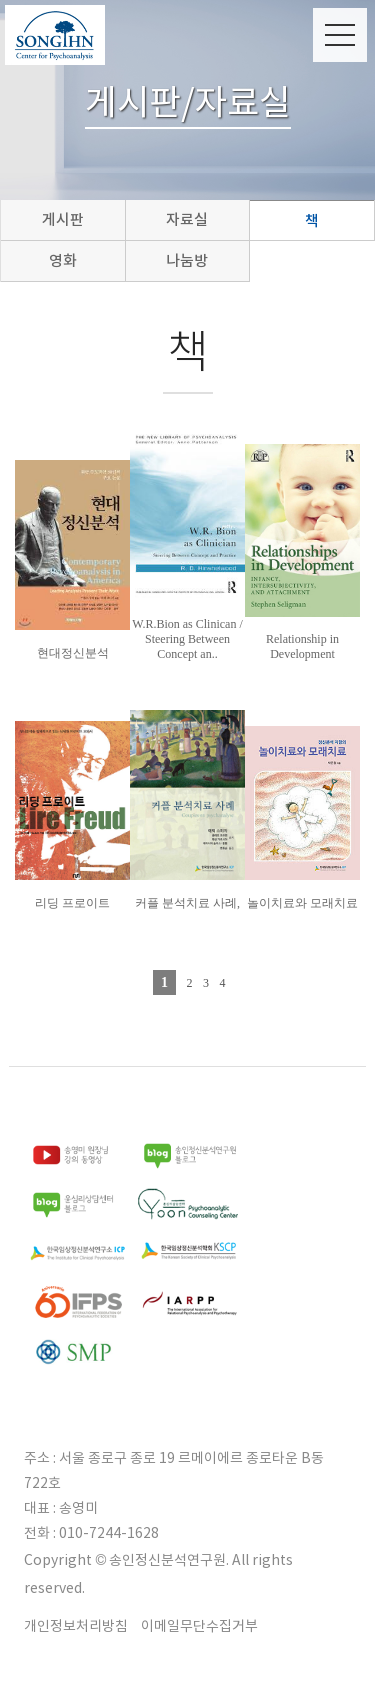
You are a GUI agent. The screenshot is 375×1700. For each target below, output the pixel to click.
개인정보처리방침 (76, 1626)
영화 (63, 260)
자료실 (187, 219)
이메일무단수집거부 (199, 1626)
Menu (340, 35)
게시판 (63, 219)
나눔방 (187, 260)
